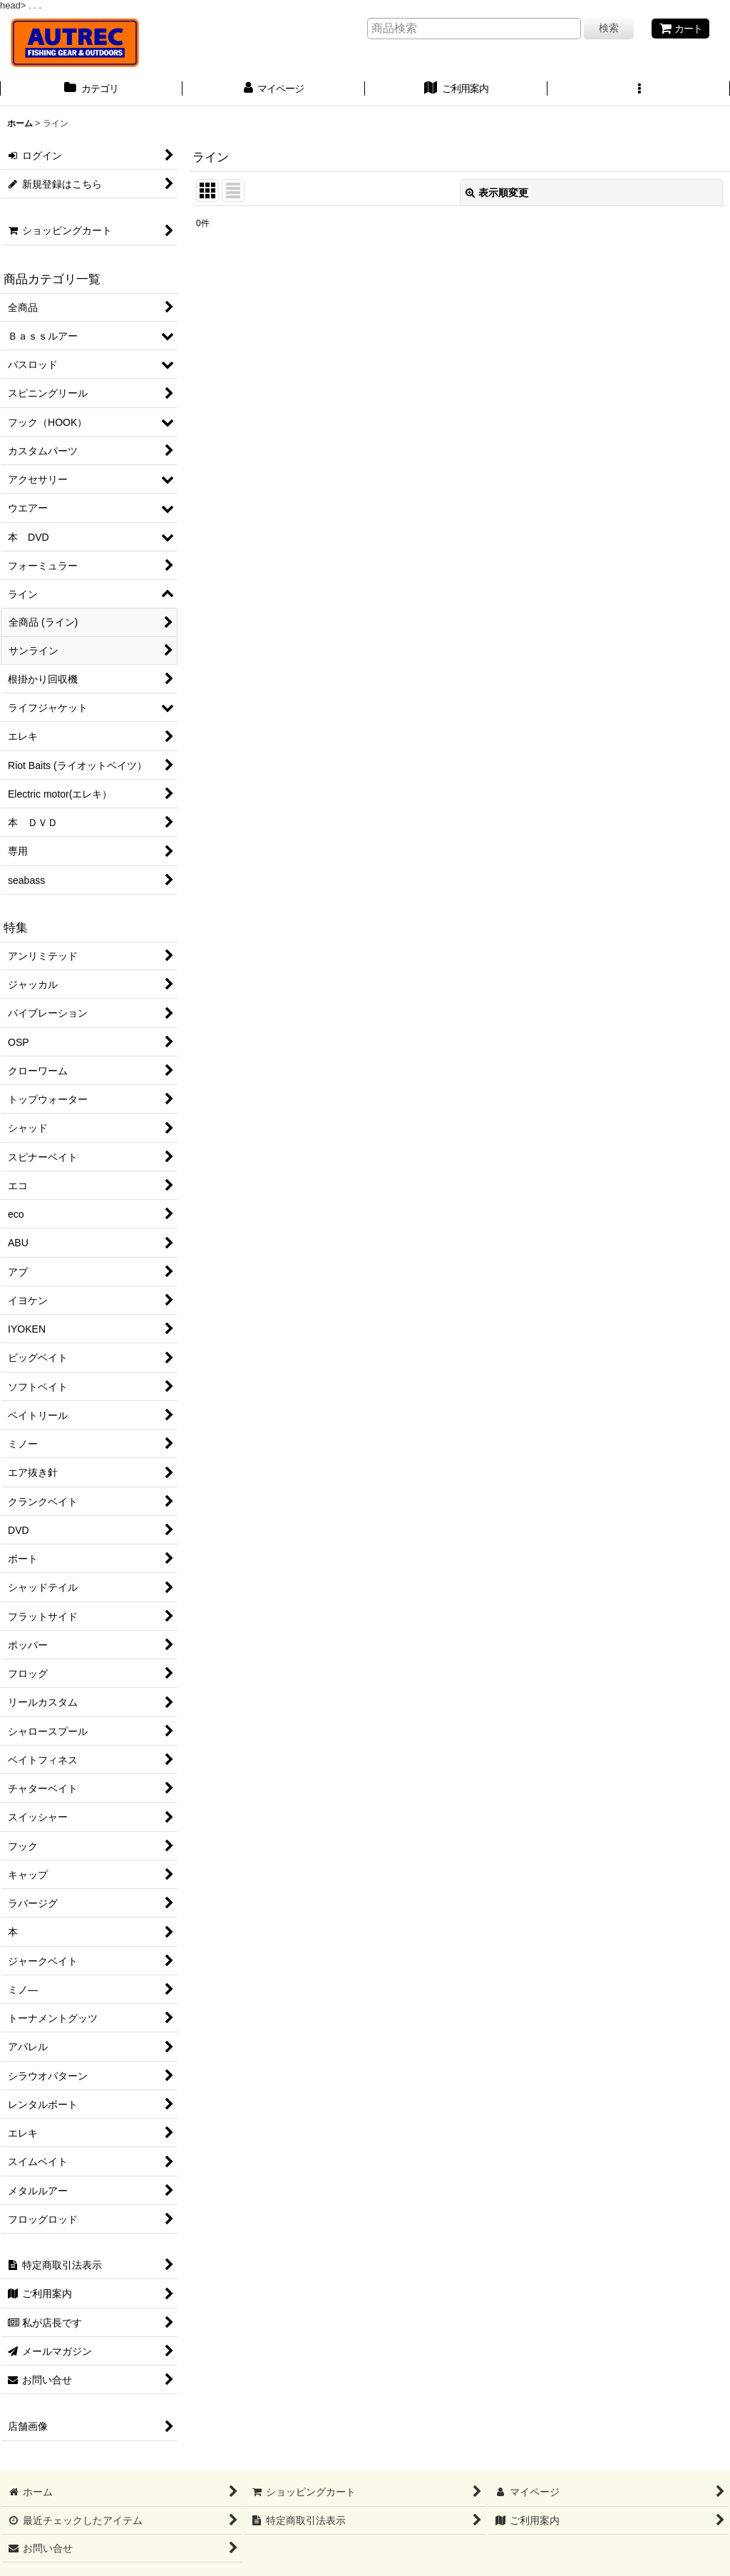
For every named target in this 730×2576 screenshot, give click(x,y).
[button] (639, 90)
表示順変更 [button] (497, 192)
